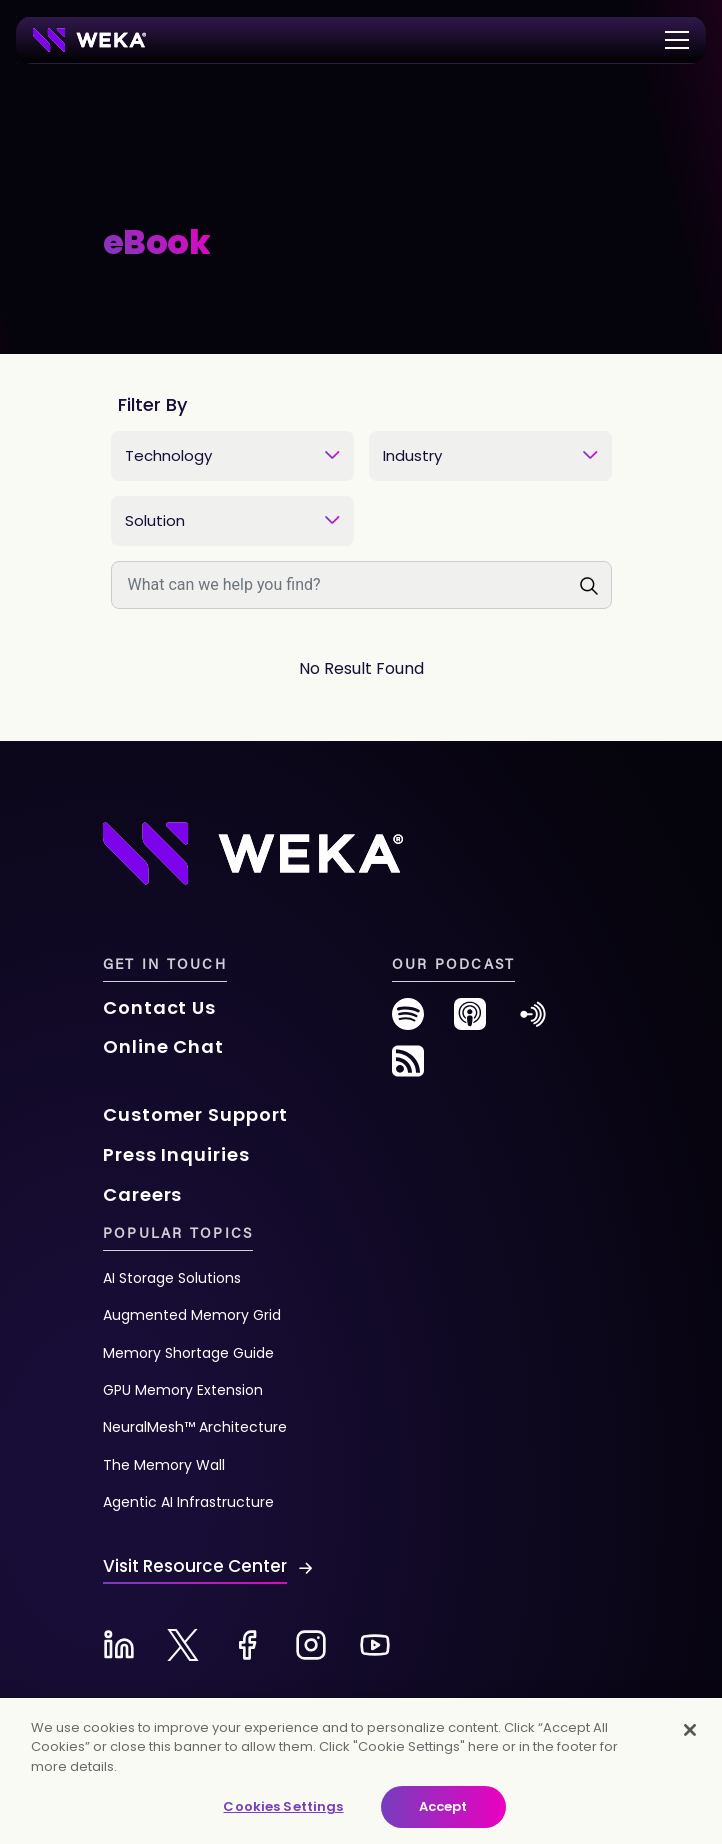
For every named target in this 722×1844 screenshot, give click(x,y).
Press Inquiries (176, 1154)
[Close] (690, 1730)
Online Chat (163, 1046)
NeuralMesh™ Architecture (195, 1427)
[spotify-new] (408, 1021)
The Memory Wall (164, 1465)
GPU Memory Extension (183, 1390)
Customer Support (195, 1114)
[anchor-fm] (533, 1021)
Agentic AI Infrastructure (188, 1502)
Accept (443, 1806)
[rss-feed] (408, 1068)
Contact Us (159, 1007)
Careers (142, 1194)
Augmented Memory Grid (192, 1315)
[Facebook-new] (247, 1645)
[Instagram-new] (311, 1645)
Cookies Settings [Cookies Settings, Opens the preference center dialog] (283, 1806)
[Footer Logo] (253, 851)
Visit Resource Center (195, 1566)
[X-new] (183, 1645)
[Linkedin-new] (119, 1645)
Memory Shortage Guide (188, 1353)
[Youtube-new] (375, 1645)
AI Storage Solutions (172, 1278)
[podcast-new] (470, 1021)
